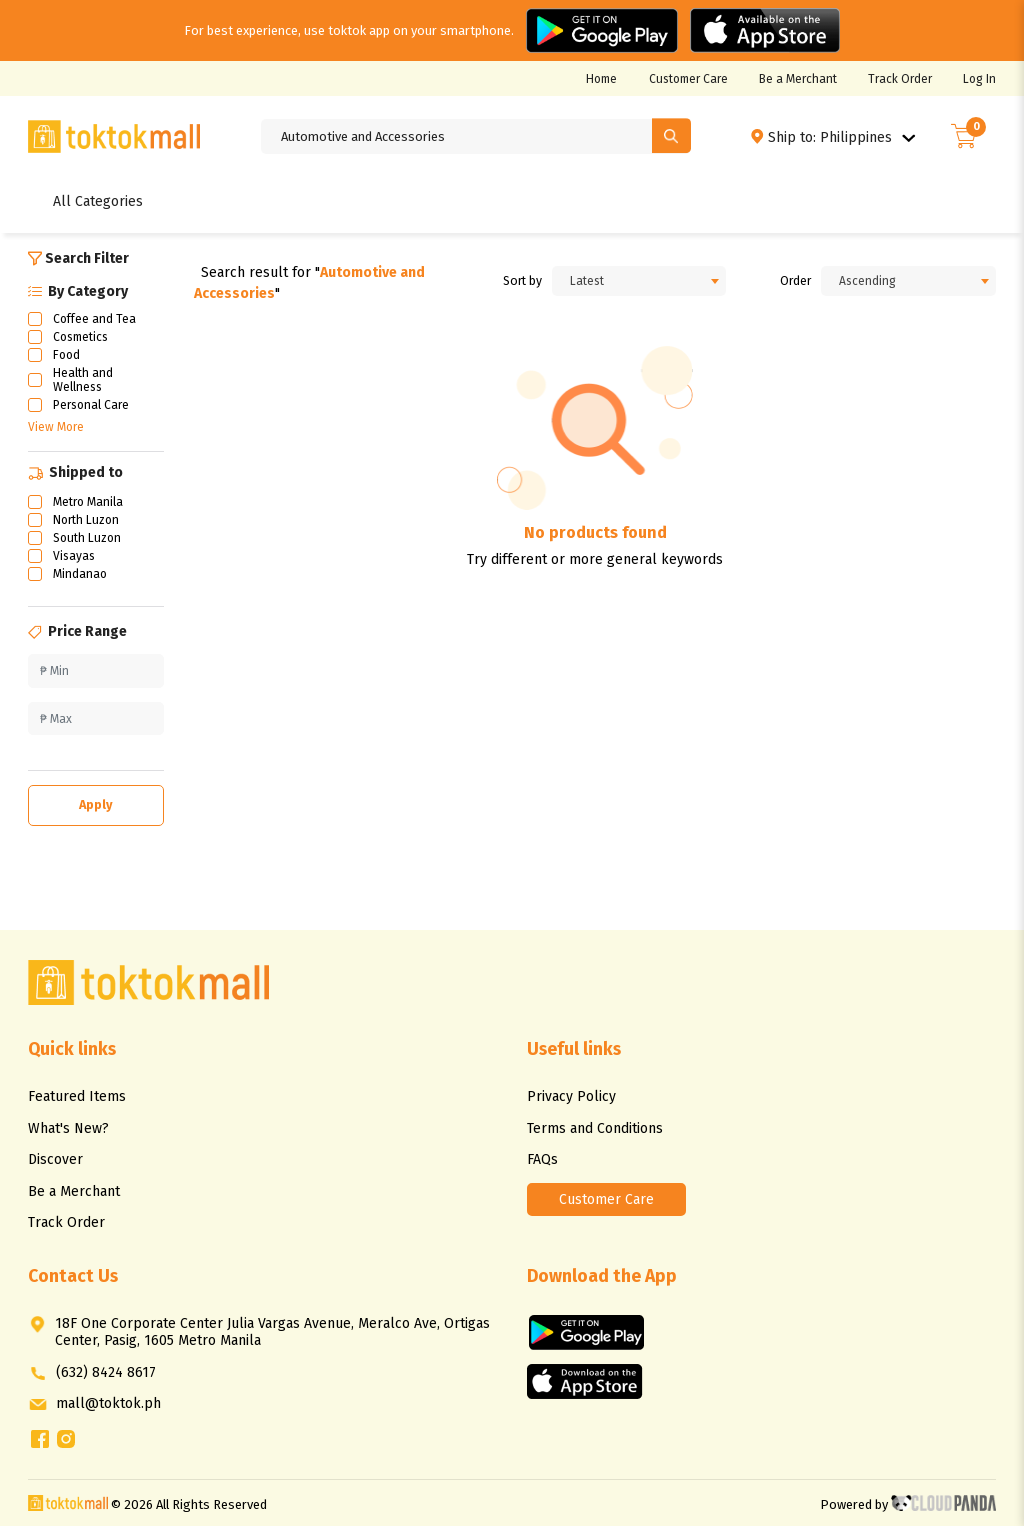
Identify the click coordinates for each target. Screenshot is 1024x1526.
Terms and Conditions (595, 1128)
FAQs (542, 1159)
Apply (96, 804)
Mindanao (80, 574)
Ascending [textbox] (867, 281)
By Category (78, 291)
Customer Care (688, 79)
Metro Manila (88, 502)
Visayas (74, 556)
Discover (55, 1159)
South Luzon (87, 538)
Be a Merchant (798, 79)
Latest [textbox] (587, 281)
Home (601, 79)
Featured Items (77, 1096)
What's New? (68, 1128)
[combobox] (639, 281)
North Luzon (86, 520)
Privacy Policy (571, 1096)
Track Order (900, 79)
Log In (979, 79)
